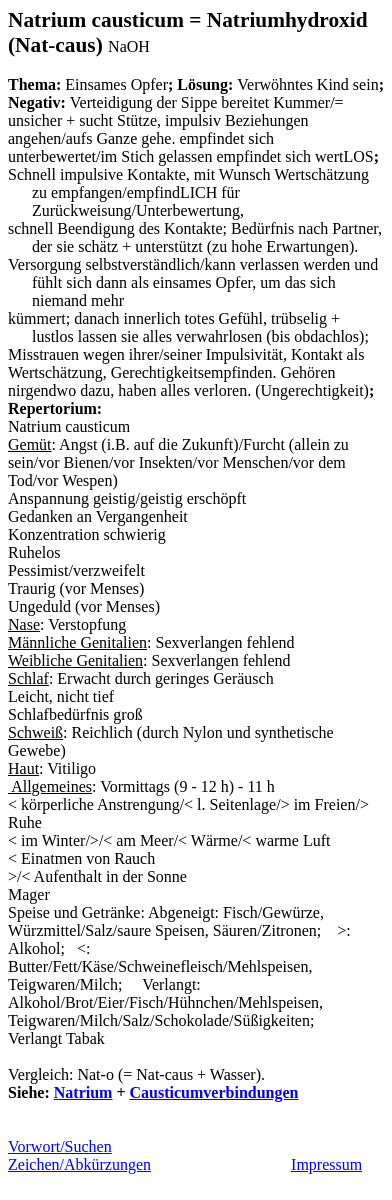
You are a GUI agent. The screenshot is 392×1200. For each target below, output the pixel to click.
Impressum (326, 1164)
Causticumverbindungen (214, 1092)
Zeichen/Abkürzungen (79, 1164)
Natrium (83, 1092)
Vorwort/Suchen (60, 1146)
